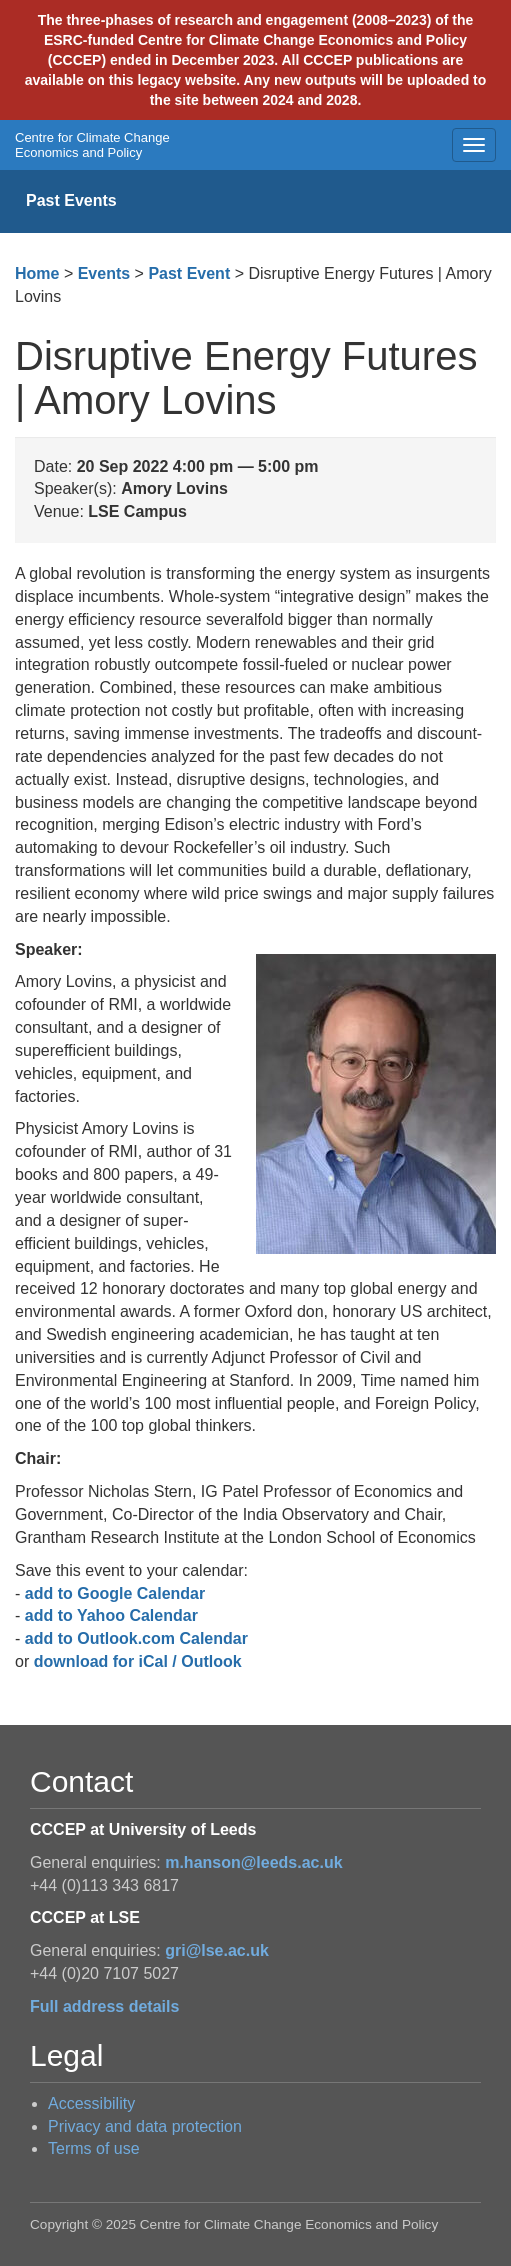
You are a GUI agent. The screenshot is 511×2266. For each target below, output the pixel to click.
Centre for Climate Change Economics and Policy (92, 145)
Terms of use (94, 2148)
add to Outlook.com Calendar (136, 1638)
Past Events (71, 200)
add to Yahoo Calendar (111, 1615)
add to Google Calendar (115, 1593)
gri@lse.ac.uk (217, 1950)
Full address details (104, 2006)
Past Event (189, 273)
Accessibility (91, 2103)
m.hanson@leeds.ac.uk (253, 1862)
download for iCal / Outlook (138, 1661)
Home (37, 273)
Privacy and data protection (145, 2126)
